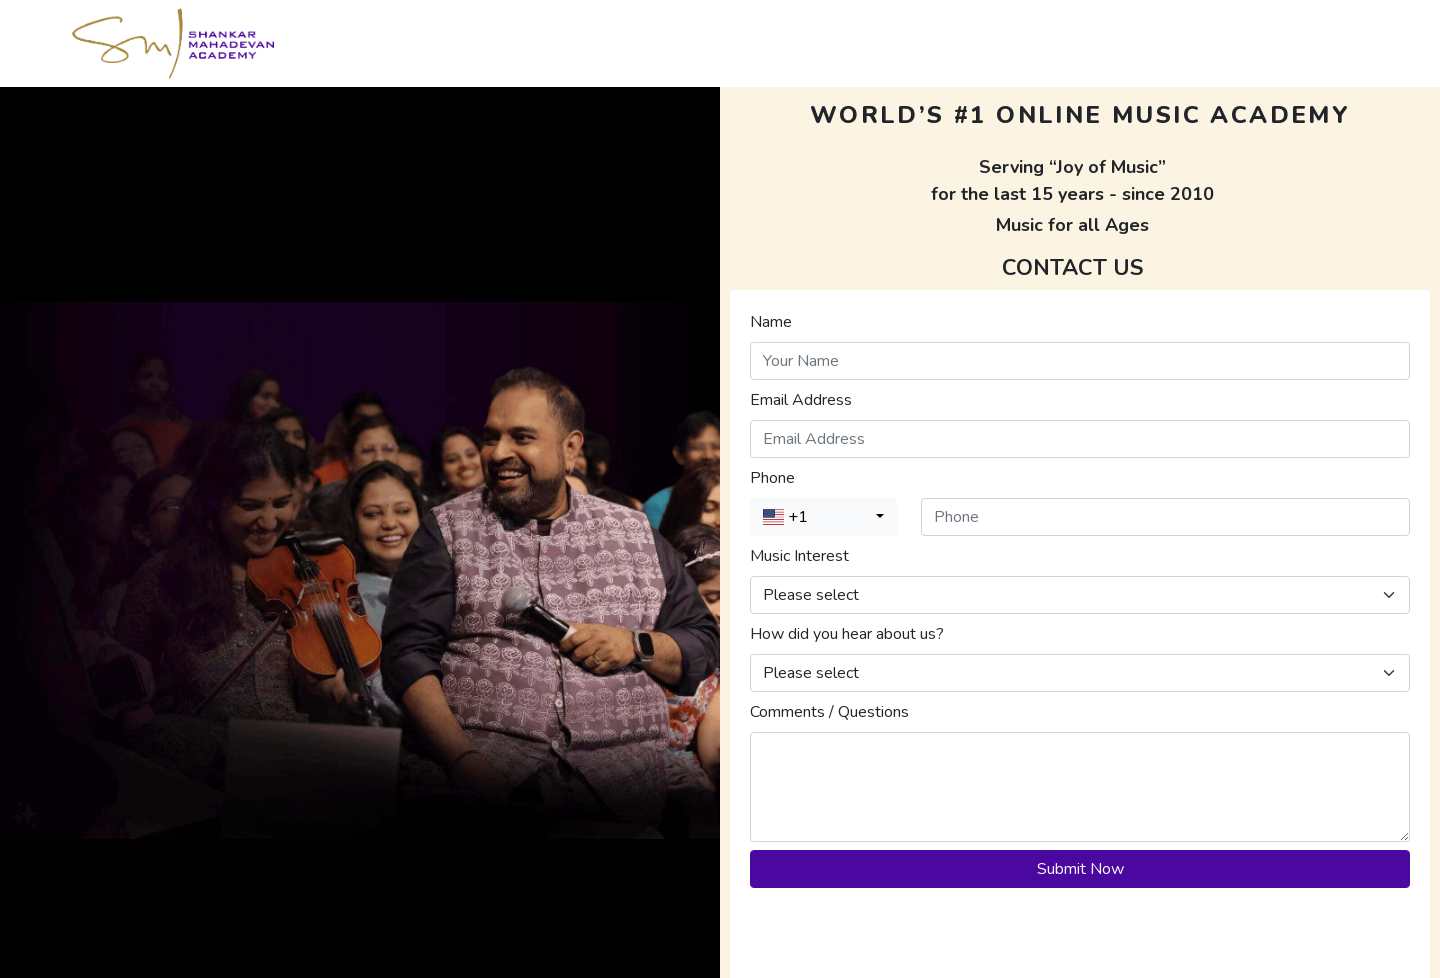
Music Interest (799, 556)
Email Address (801, 400)
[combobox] (823, 517)
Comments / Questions (829, 712)
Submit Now (1080, 869)
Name (771, 322)
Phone (772, 478)
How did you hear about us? (847, 634)
